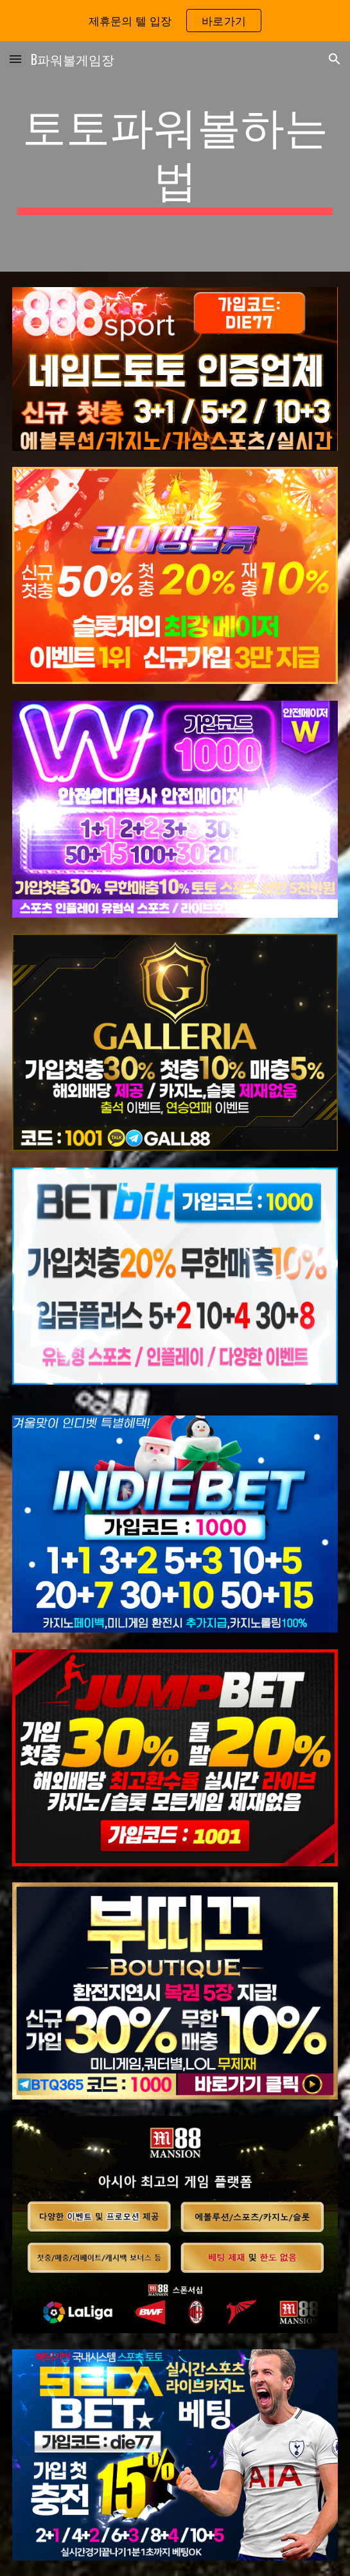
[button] (15, 58)
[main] (175, 156)
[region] (175, 20)
